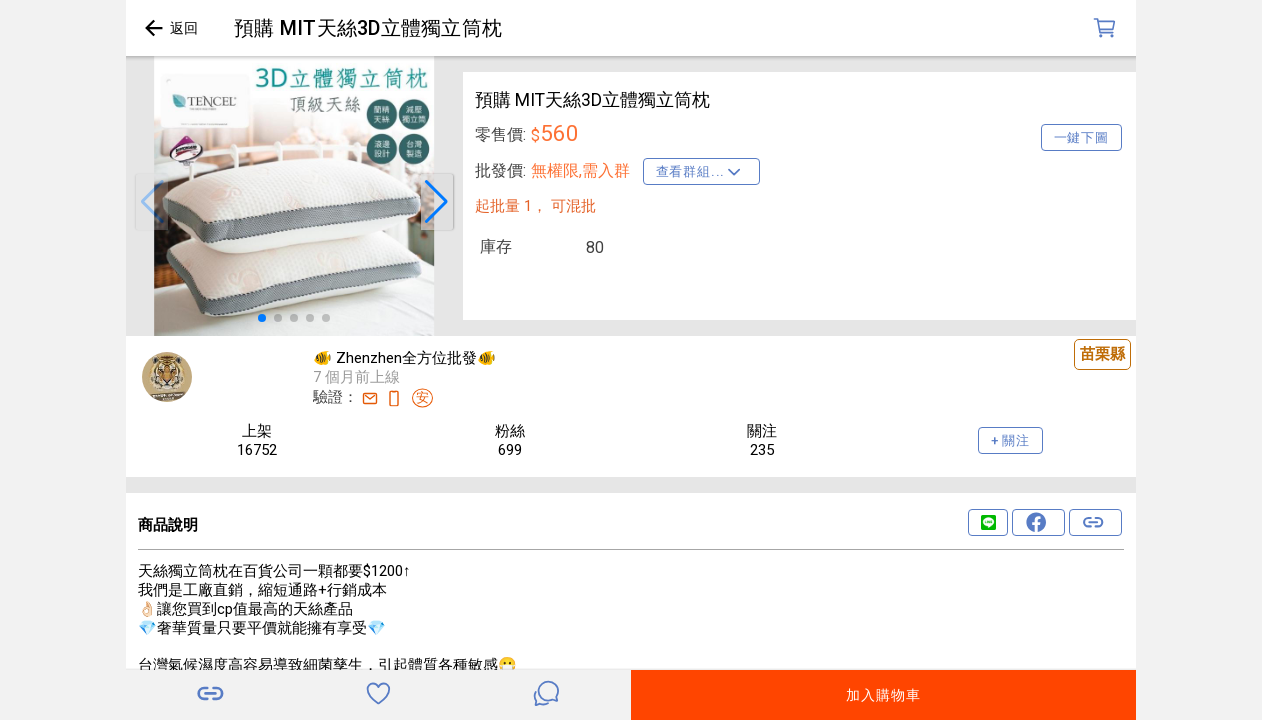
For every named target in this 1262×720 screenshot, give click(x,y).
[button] (152, 202)
